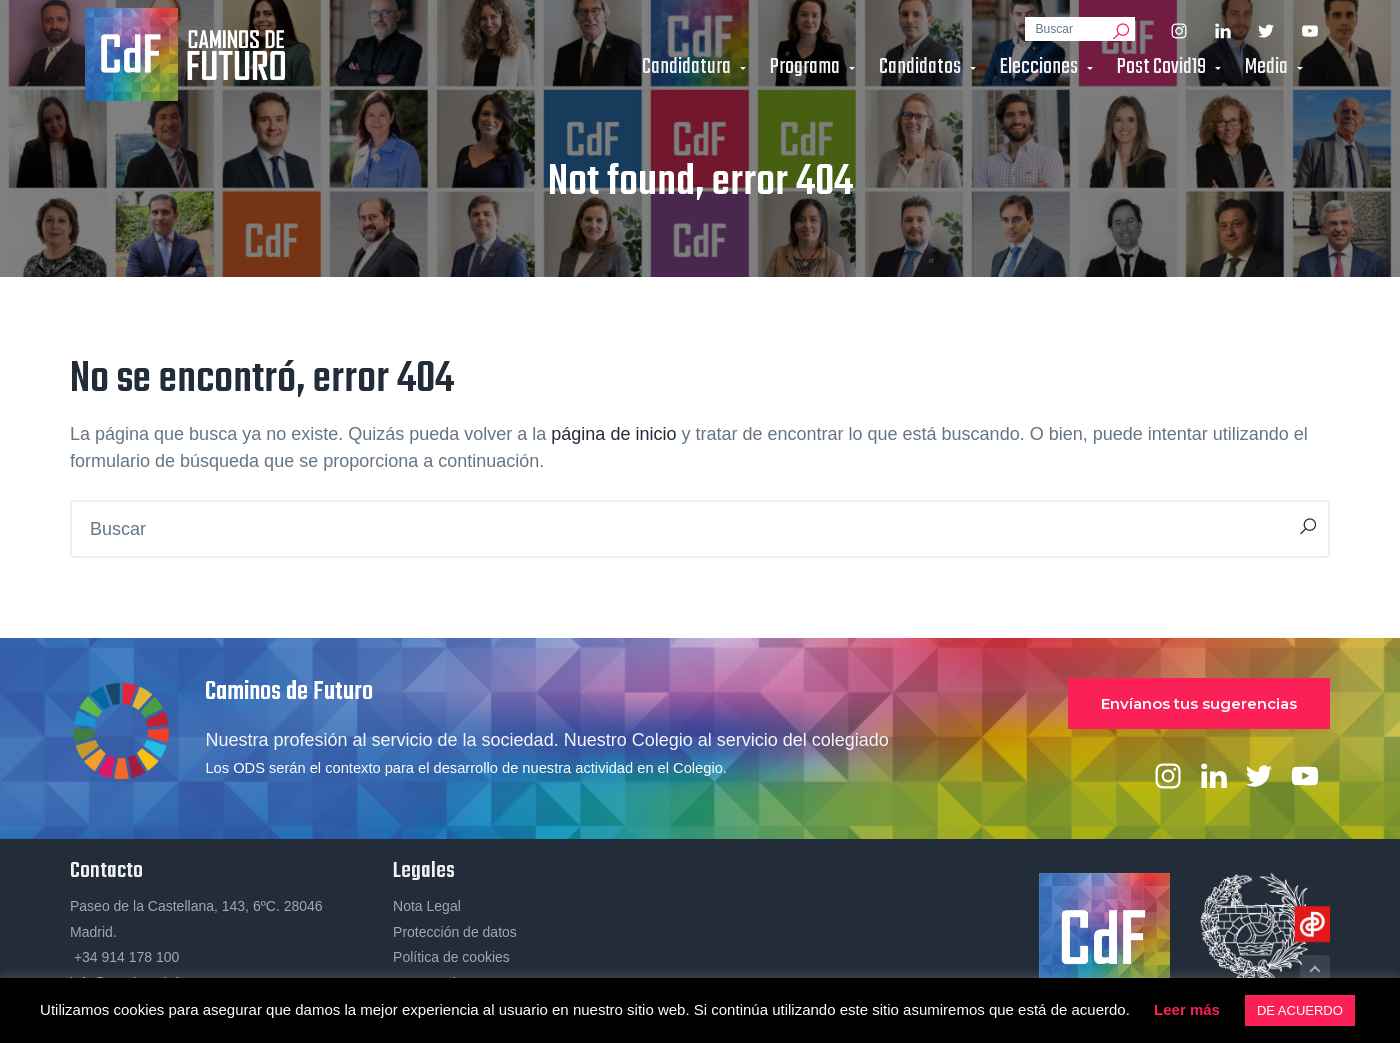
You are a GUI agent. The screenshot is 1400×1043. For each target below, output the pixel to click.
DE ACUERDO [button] (1300, 1010)
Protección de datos (455, 932)
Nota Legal (427, 906)
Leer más (1187, 1009)
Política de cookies (451, 957)
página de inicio (613, 434)
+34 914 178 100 (124, 957)
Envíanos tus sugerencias (1199, 703)
